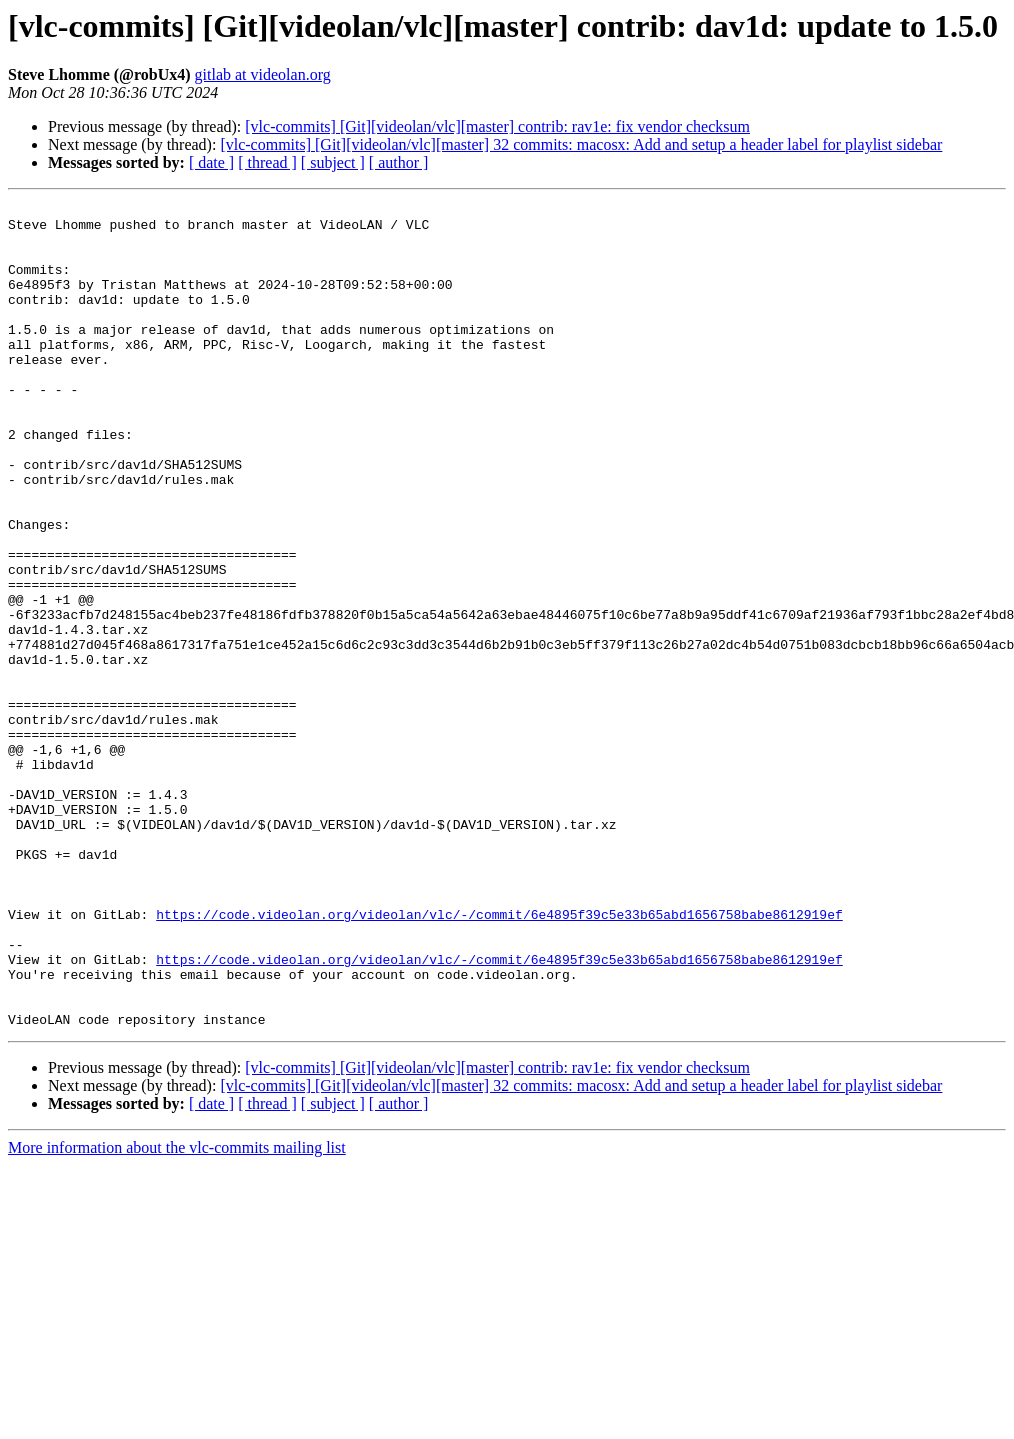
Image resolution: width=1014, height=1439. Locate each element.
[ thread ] (267, 162)
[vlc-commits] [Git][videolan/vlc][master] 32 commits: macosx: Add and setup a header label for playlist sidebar (581, 144)
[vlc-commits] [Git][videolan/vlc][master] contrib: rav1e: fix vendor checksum (497, 126)
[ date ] (211, 162)
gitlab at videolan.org (263, 74)
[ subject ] (333, 162)
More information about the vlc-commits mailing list (177, 1312)
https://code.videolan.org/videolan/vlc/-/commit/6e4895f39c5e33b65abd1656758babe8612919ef (499, 1058)
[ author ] (399, 162)
